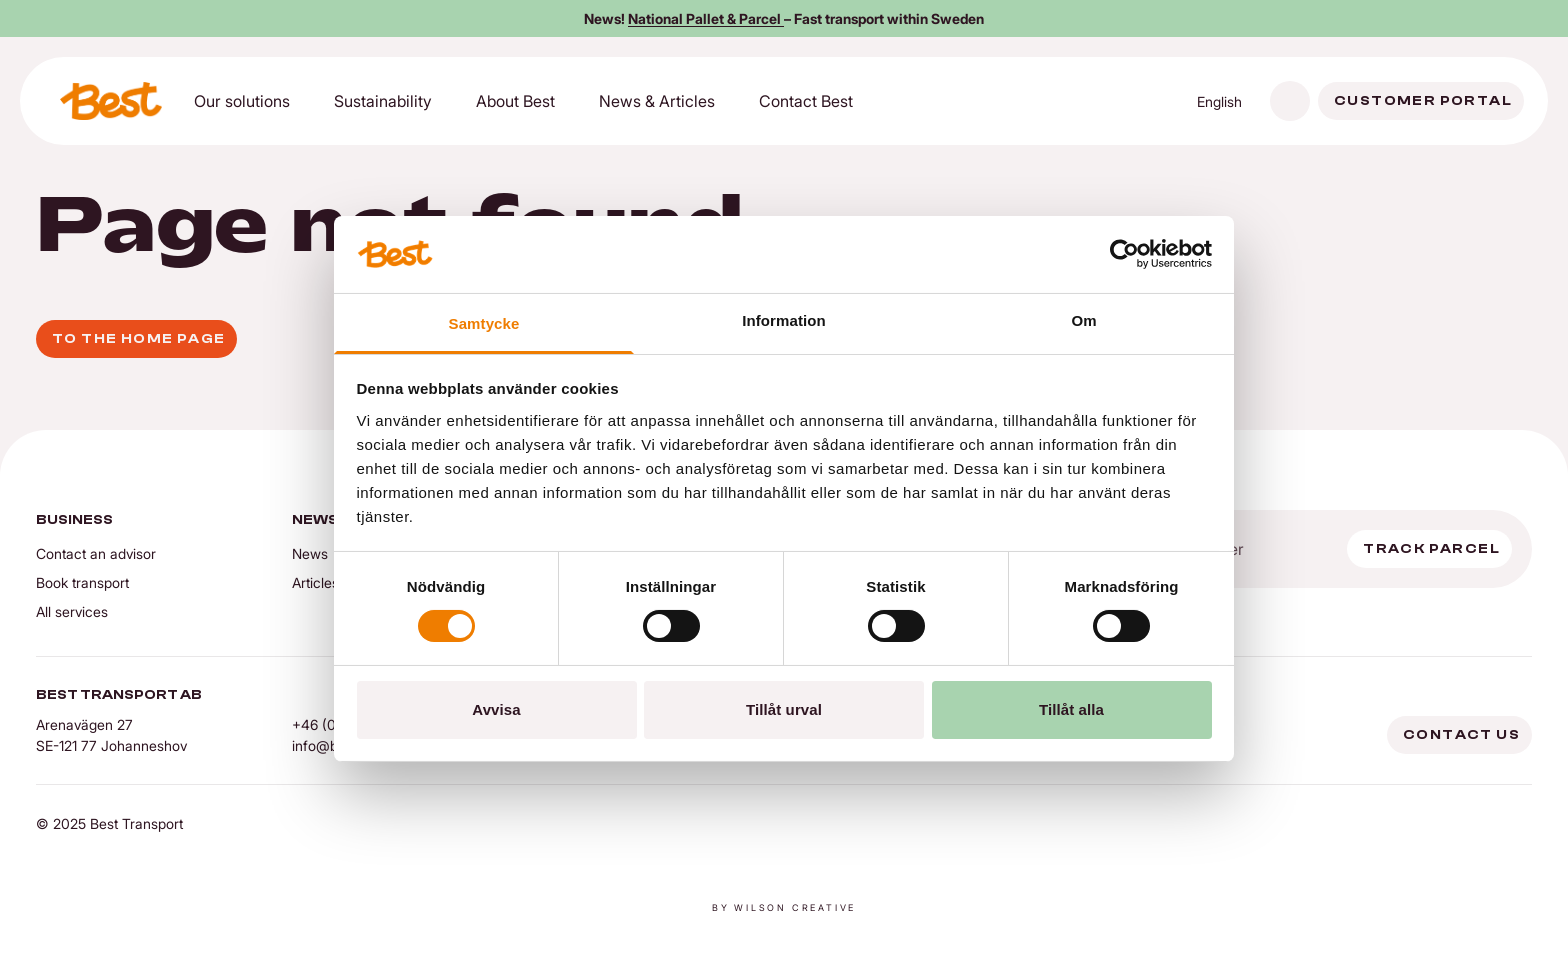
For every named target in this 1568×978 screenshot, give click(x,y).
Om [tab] (1083, 320)
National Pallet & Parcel (706, 18)
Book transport (82, 582)
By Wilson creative (784, 907)
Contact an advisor (96, 553)
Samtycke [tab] (484, 323)
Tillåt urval (784, 709)
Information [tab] (784, 320)
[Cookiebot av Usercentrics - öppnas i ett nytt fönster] (1124, 254)
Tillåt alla (1071, 709)
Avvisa (496, 709)
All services (72, 611)
